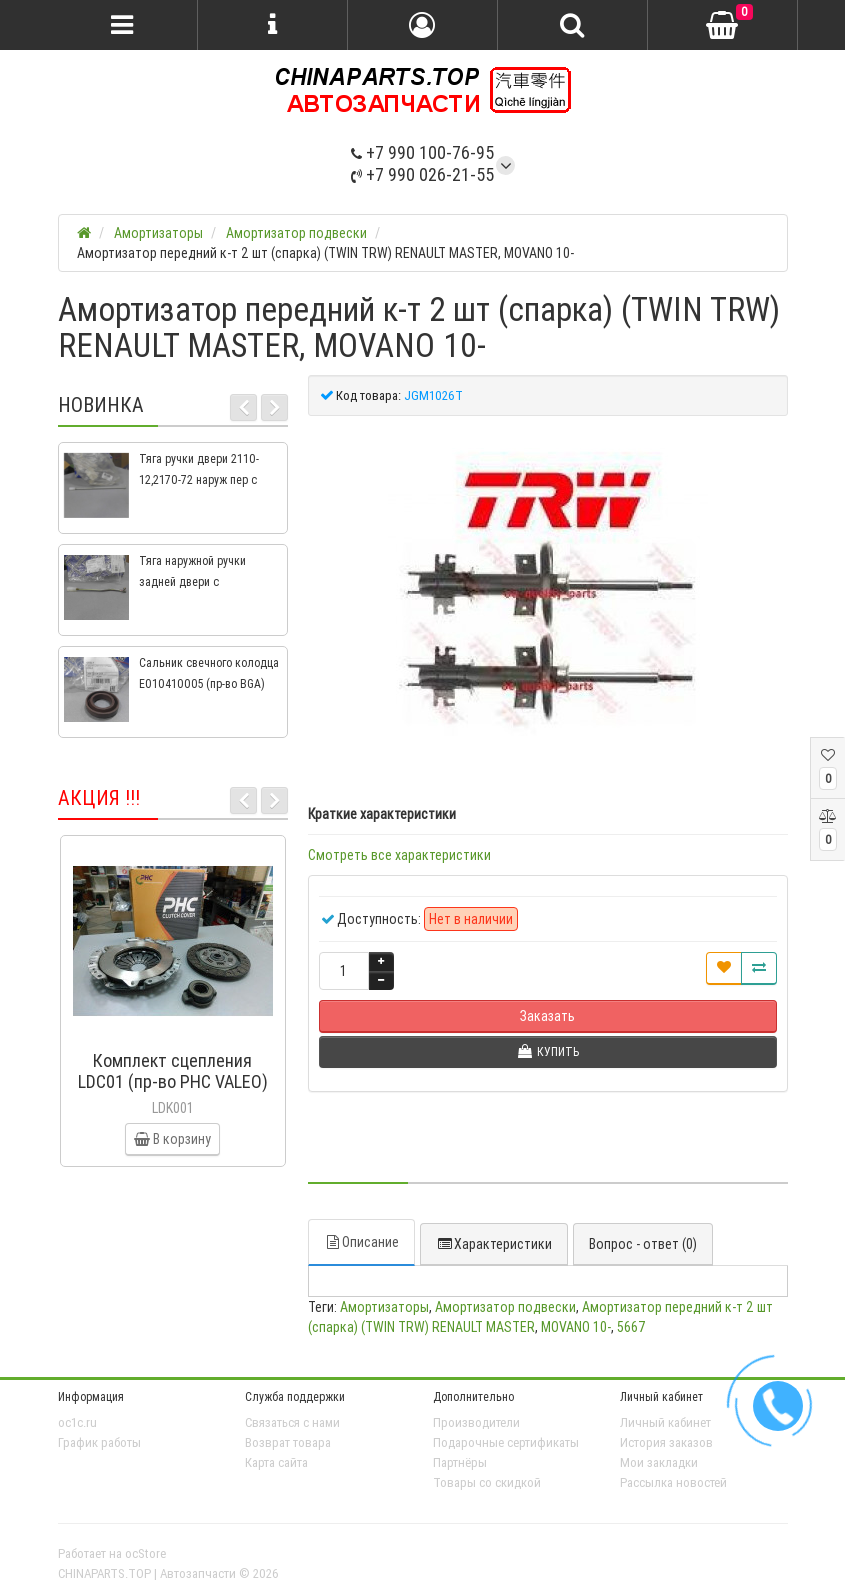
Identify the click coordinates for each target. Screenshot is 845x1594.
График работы (99, 1442)
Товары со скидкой (487, 1482)
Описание (361, 1242)
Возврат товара (288, 1442)
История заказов (666, 1442)
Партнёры (460, 1462)
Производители (476, 1422)
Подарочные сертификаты (506, 1442)
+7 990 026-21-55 (422, 174)
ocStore (145, 1553)
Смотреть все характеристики (399, 855)
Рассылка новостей (673, 1482)
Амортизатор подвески (505, 1307)
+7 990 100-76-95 (422, 152)
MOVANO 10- (576, 1327)
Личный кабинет (665, 1422)
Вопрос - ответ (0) (643, 1244)
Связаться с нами (292, 1422)
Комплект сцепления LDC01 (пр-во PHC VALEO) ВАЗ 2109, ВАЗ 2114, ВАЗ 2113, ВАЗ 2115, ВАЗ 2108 (173, 1092)
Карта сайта (276, 1462)
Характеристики (494, 1244)
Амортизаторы (384, 1307)
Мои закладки (659, 1462)
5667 (631, 1327)
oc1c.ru (77, 1422)
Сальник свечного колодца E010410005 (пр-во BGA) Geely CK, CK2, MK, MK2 (209, 683)
